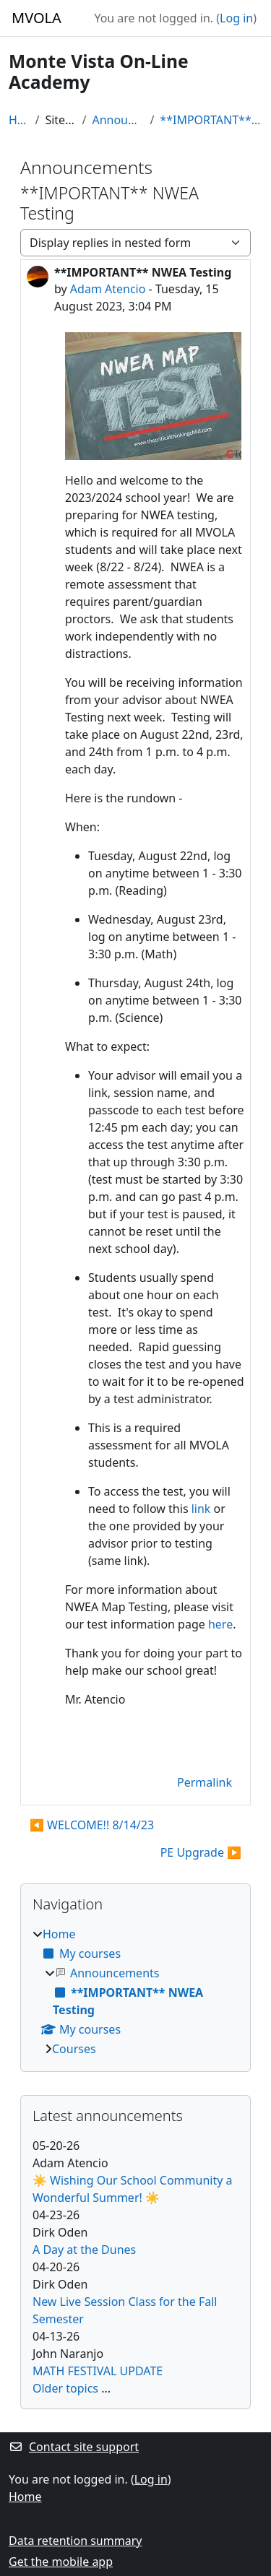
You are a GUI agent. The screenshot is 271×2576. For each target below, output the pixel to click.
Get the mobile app (61, 2562)
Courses (74, 2049)
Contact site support (74, 2447)
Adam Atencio (108, 289)
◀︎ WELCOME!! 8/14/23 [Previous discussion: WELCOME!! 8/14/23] (92, 1825)
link (201, 1509)
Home (19, 120)
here (220, 1624)
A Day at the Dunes (84, 2250)
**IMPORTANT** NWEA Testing (211, 120)
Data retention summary (75, 2541)
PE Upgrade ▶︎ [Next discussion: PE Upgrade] (200, 1852)
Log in (236, 18)
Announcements (118, 120)
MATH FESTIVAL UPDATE (98, 2371)
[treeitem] (135, 1991)
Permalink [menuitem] (204, 1782)
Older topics (65, 2388)
